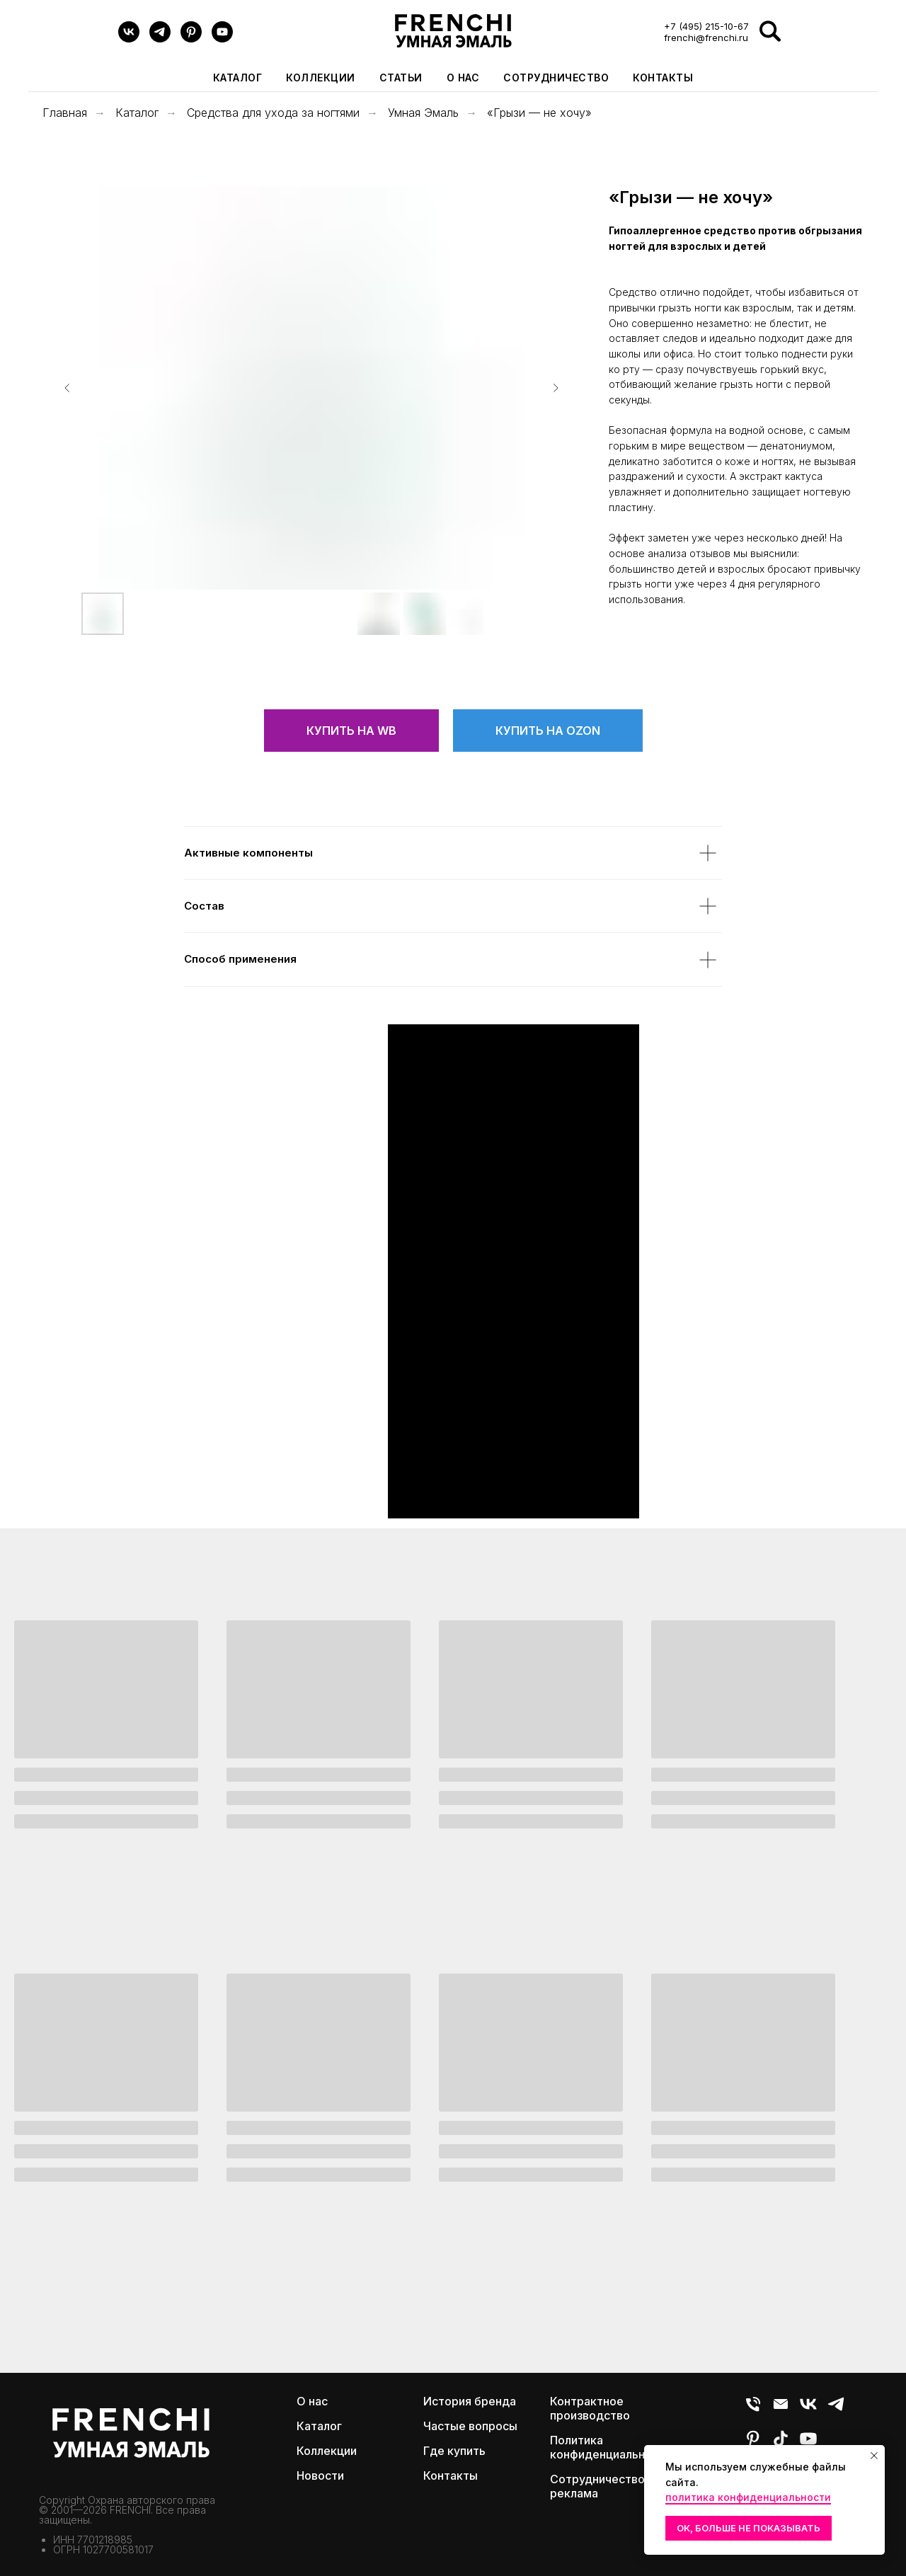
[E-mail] (781, 2410)
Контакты (663, 77)
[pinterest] (191, 39)
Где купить (454, 2451)
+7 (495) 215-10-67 (706, 26)
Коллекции (327, 2451)
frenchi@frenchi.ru (706, 37)
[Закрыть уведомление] (874, 2456)
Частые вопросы (470, 2426)
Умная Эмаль (423, 113)
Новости (320, 2475)
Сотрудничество (556, 77)
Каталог (137, 113)
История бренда (469, 2401)
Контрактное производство (590, 2408)
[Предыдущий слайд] (67, 388)
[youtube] (222, 39)
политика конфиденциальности (748, 2497)
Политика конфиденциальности (610, 2447)
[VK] (128, 39)
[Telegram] (160, 39)
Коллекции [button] (320, 77)
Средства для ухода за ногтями (273, 113)
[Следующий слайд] (555, 388)
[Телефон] (753, 2410)
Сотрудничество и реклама (602, 2486)
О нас (463, 77)
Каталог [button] (238, 77)
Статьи (401, 77)
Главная (64, 113)
